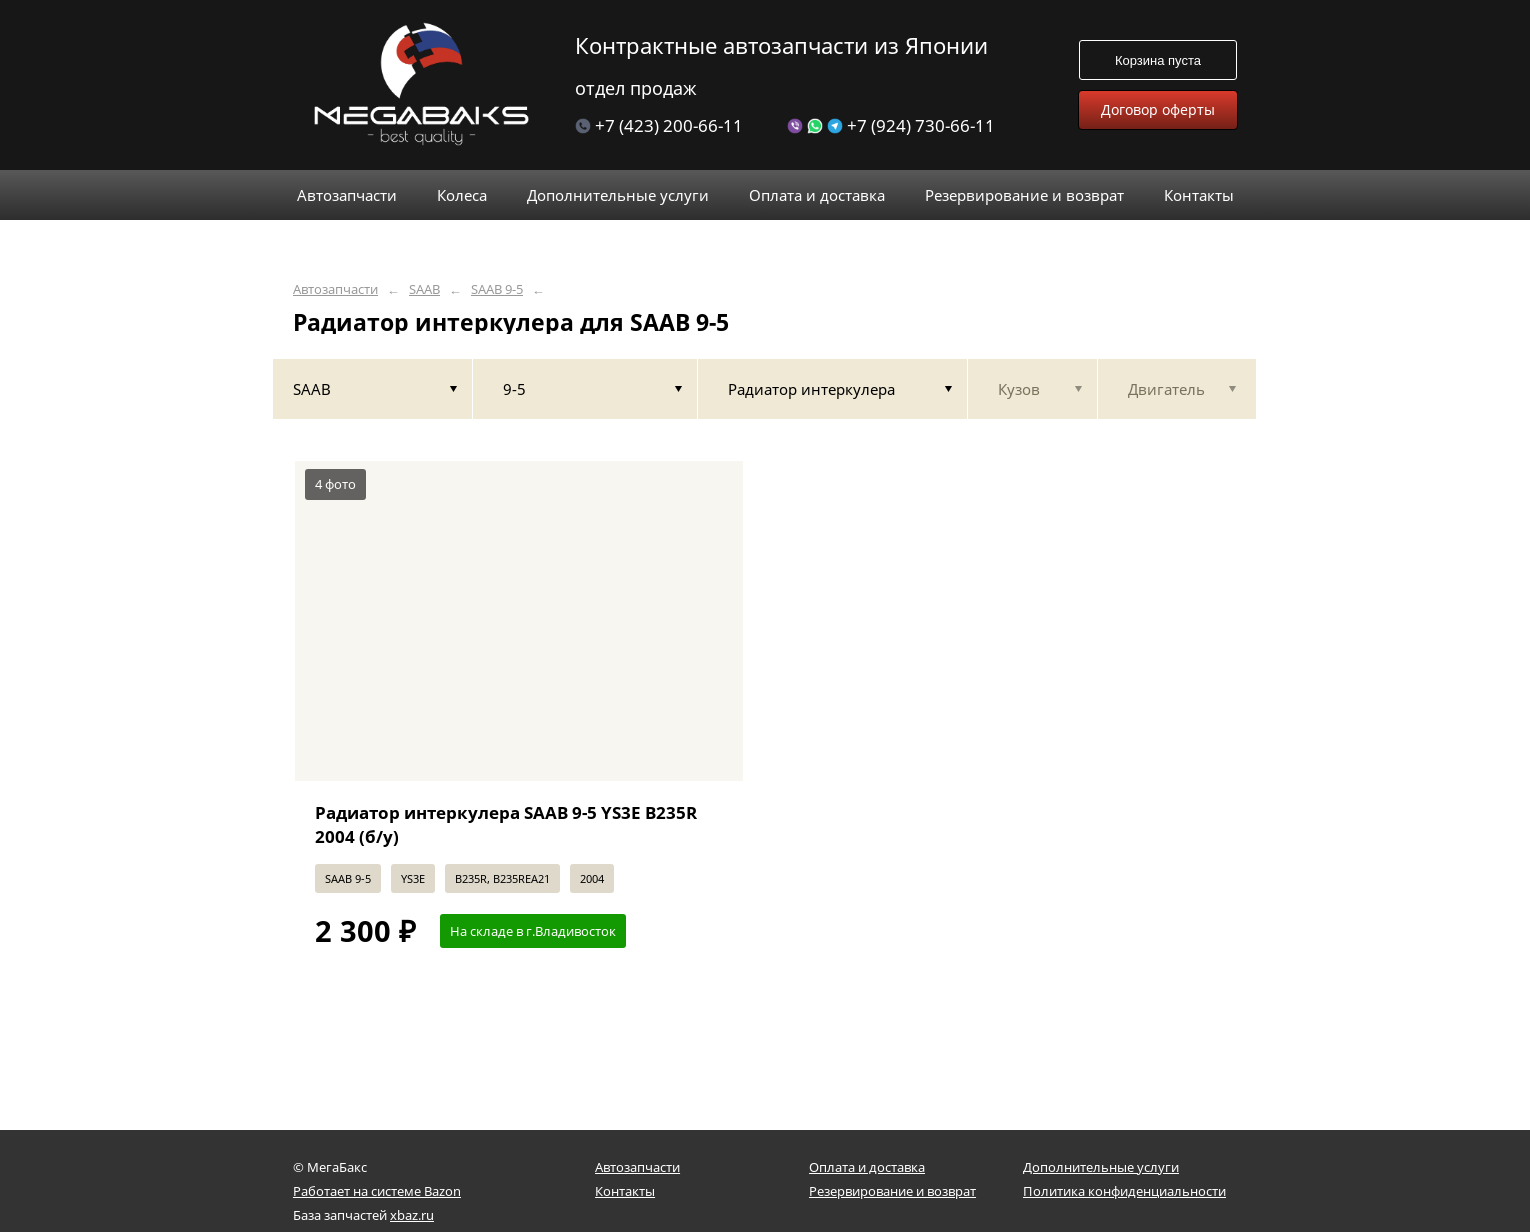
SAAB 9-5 (497, 289)
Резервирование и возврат (892, 1191)
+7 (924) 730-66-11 (891, 125)
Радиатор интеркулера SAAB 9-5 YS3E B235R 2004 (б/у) (506, 824)
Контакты (625, 1191)
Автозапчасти (335, 289)
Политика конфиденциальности (1124, 1191)
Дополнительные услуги (1101, 1167)
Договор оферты (1158, 109)
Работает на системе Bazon (377, 1191)
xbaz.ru (412, 1215)
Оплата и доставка (867, 1167)
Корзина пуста (1158, 60)
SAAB (424, 289)
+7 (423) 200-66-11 (659, 125)
